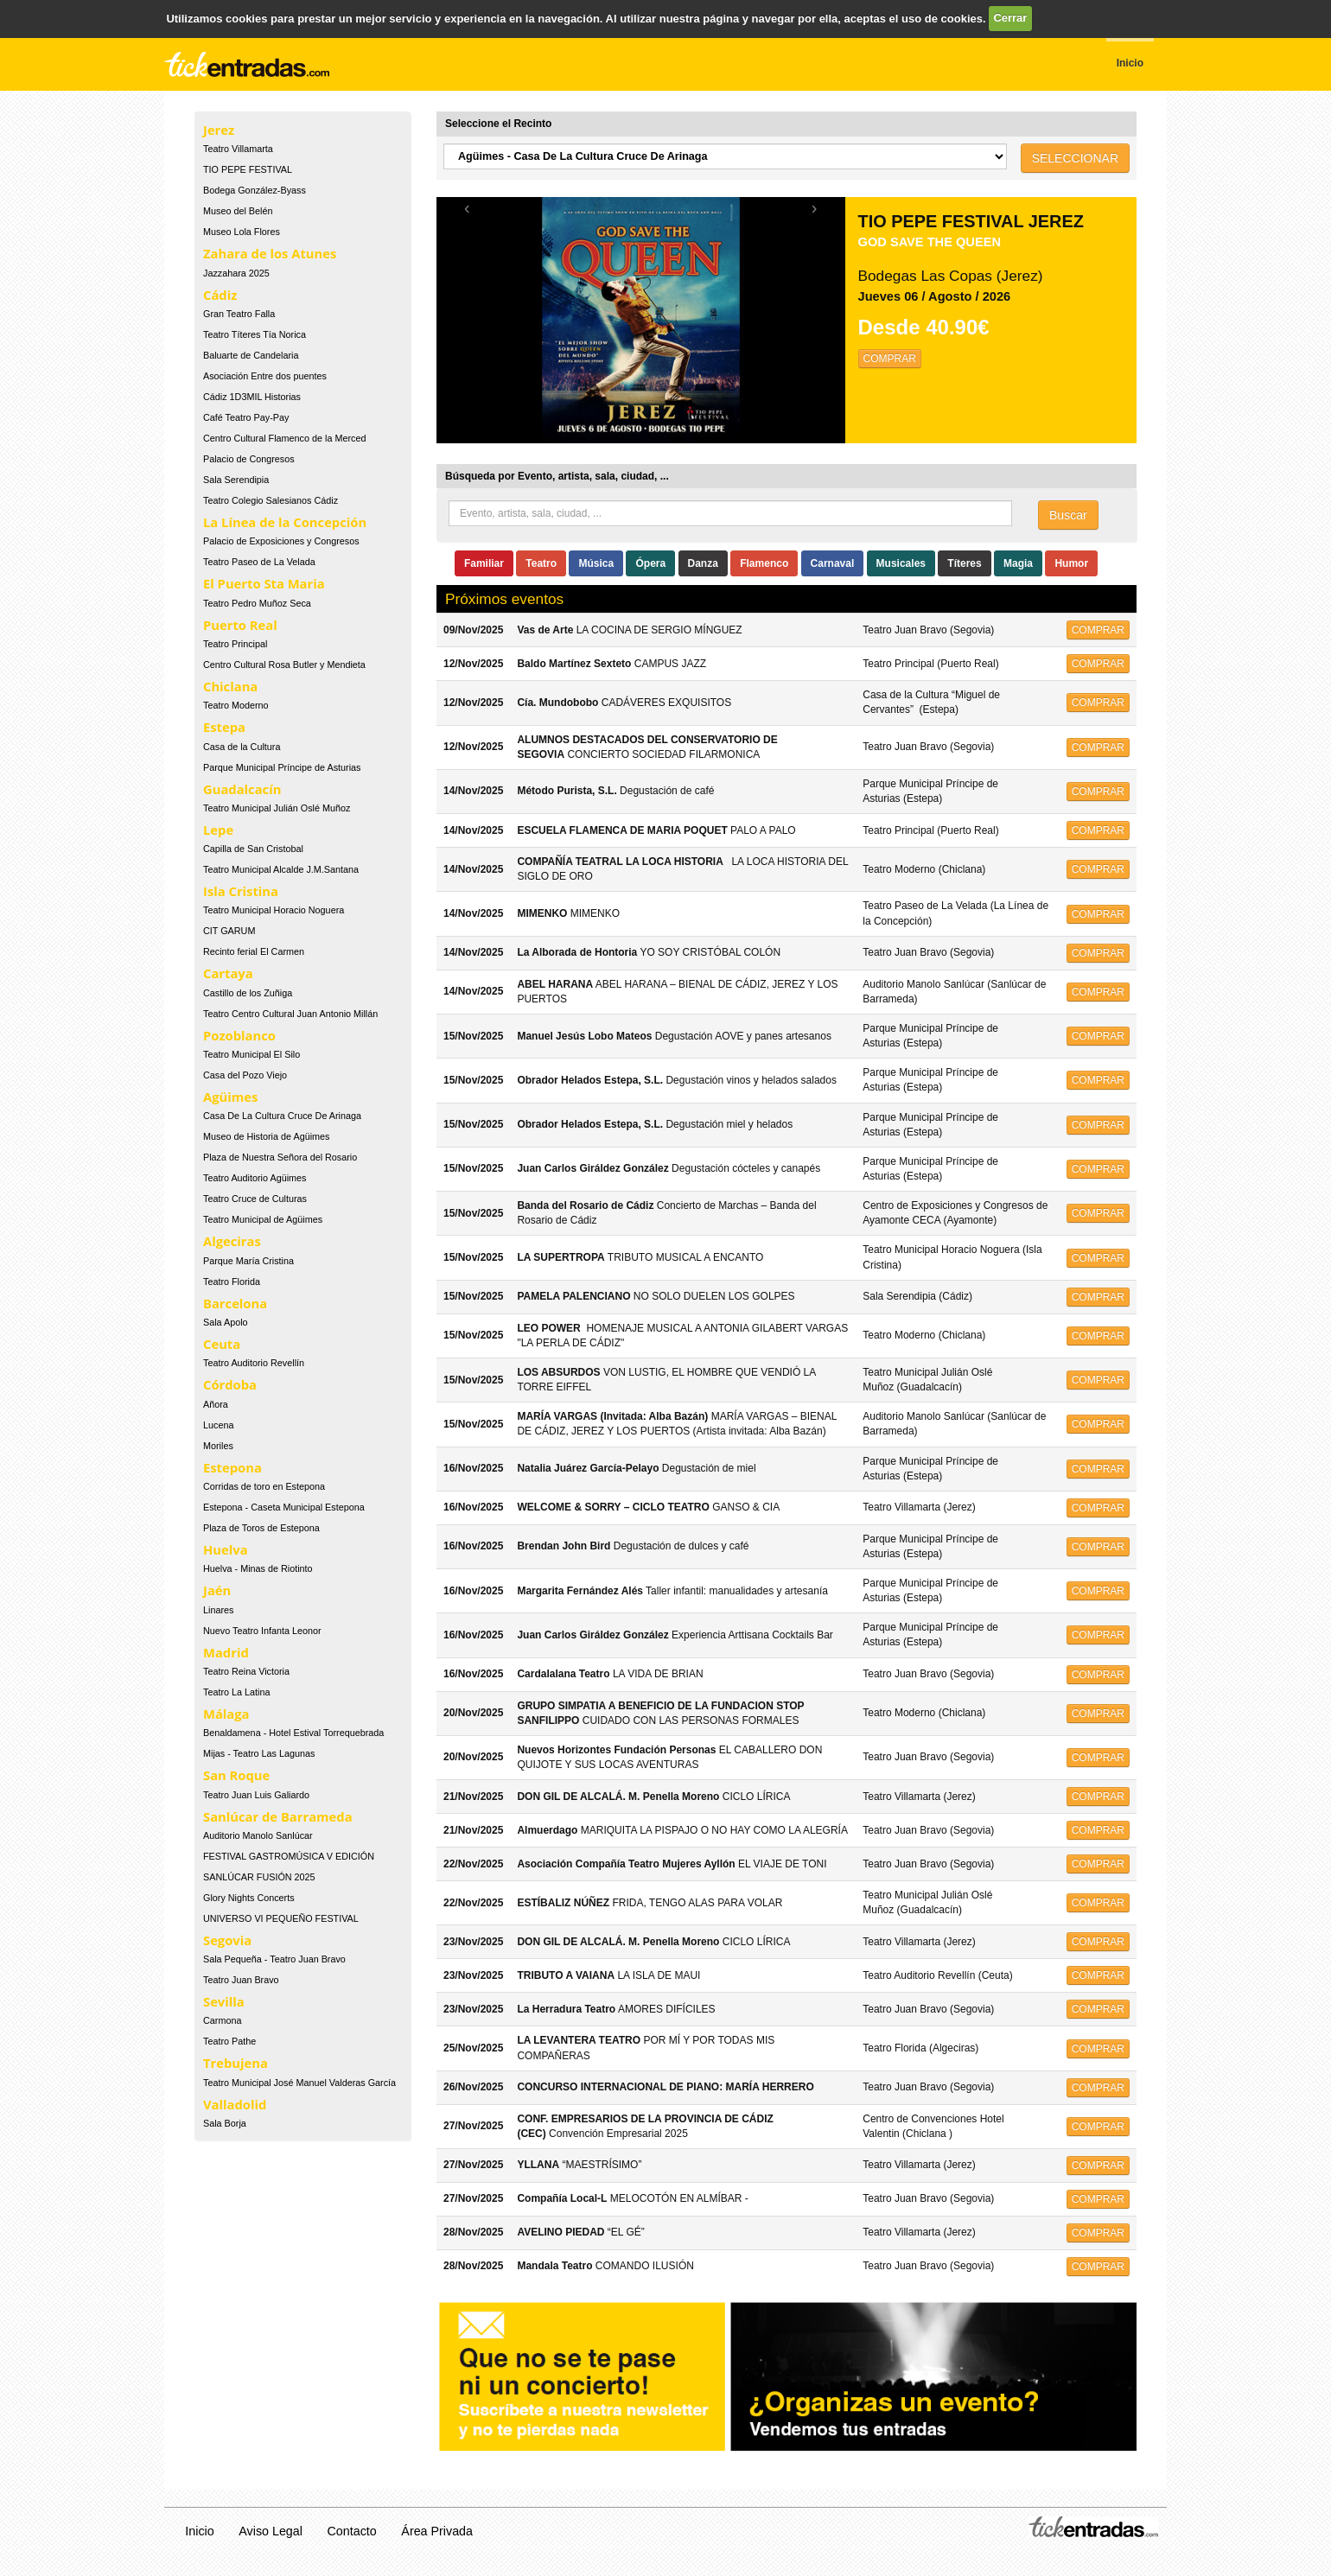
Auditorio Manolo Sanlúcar (258, 1835)
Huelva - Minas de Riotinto (258, 1568)
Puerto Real (240, 624)
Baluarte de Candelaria (250, 355)
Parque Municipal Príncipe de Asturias (281, 767)
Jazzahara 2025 (236, 273)
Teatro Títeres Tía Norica (254, 334)
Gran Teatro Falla (239, 313)
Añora (215, 1404)
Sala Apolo (225, 1322)
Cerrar (1010, 17)
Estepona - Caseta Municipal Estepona (284, 1507)
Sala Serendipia (236, 479)
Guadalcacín (242, 789)
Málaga (226, 1713)
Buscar (1068, 515)
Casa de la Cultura (241, 746)
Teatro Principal (235, 644)
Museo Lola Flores (241, 231)
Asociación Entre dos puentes (265, 376)
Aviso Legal (270, 2531)
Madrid (226, 1652)
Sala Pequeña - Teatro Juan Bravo (274, 1959)
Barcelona (235, 1303)
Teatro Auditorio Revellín (253, 1363)
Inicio (199, 2531)
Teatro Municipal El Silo (251, 1054)
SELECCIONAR (1075, 158)
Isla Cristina (240, 891)
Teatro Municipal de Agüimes (262, 1219)
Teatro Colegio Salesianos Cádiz (270, 500)
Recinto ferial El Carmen (253, 951)
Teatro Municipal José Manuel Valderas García (299, 2082)
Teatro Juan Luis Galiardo (256, 1795)
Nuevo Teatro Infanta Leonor (262, 1630)
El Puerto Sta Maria (264, 583)
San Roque (236, 1775)
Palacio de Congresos (249, 459)
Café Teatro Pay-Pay (246, 417)
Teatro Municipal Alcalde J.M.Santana (281, 869)
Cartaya (228, 973)
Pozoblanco (239, 1035)
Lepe (218, 829)
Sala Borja (224, 2123)
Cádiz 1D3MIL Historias (252, 396)
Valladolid (234, 2104)
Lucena (218, 1425)
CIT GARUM (229, 930)
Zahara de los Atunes (269, 253)
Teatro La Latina (236, 1692)
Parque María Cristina (248, 1261)
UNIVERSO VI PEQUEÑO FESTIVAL (281, 1918)
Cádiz (220, 294)
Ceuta (221, 1343)
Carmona (222, 2020)
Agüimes (230, 1096)
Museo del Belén (237, 211)
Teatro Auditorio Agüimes (254, 1178)
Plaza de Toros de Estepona (261, 1528)
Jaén (217, 1590)
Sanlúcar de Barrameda (278, 1816)
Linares (218, 1610)
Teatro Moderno (236, 705)
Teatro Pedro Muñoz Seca (257, 603)
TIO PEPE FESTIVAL (247, 169)
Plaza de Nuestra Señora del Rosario (280, 1157)
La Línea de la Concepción (284, 522)
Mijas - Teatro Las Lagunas (259, 1753)
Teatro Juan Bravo (241, 1980)
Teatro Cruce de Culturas (255, 1198)
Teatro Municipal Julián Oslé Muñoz (276, 808)
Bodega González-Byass (254, 190)
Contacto (352, 2531)
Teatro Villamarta (238, 148)
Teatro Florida (231, 1281)
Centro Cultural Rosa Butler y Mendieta (284, 664)
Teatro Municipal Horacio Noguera (273, 910)
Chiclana (230, 686)
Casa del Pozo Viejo (245, 1075)
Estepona (232, 1467)
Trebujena (235, 2062)
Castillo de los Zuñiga (247, 993)
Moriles (218, 1446)
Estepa (224, 726)
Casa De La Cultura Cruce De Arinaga (282, 1115)
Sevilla (224, 2001)
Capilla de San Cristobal (253, 848)
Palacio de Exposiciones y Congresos (281, 541)
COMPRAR (889, 359)
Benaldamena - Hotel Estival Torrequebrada (293, 1732)
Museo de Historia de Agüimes (266, 1136)
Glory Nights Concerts (249, 1897)
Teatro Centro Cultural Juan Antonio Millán (290, 1013)
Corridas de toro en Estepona (264, 1486)
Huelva (225, 1549)
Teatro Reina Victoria (246, 1671)
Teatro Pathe (229, 2041)
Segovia (227, 1940)
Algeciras (232, 1241)
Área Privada (437, 2531)
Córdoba (230, 1384)
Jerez (218, 129)
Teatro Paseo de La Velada (259, 562)
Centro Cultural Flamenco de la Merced (284, 438)
